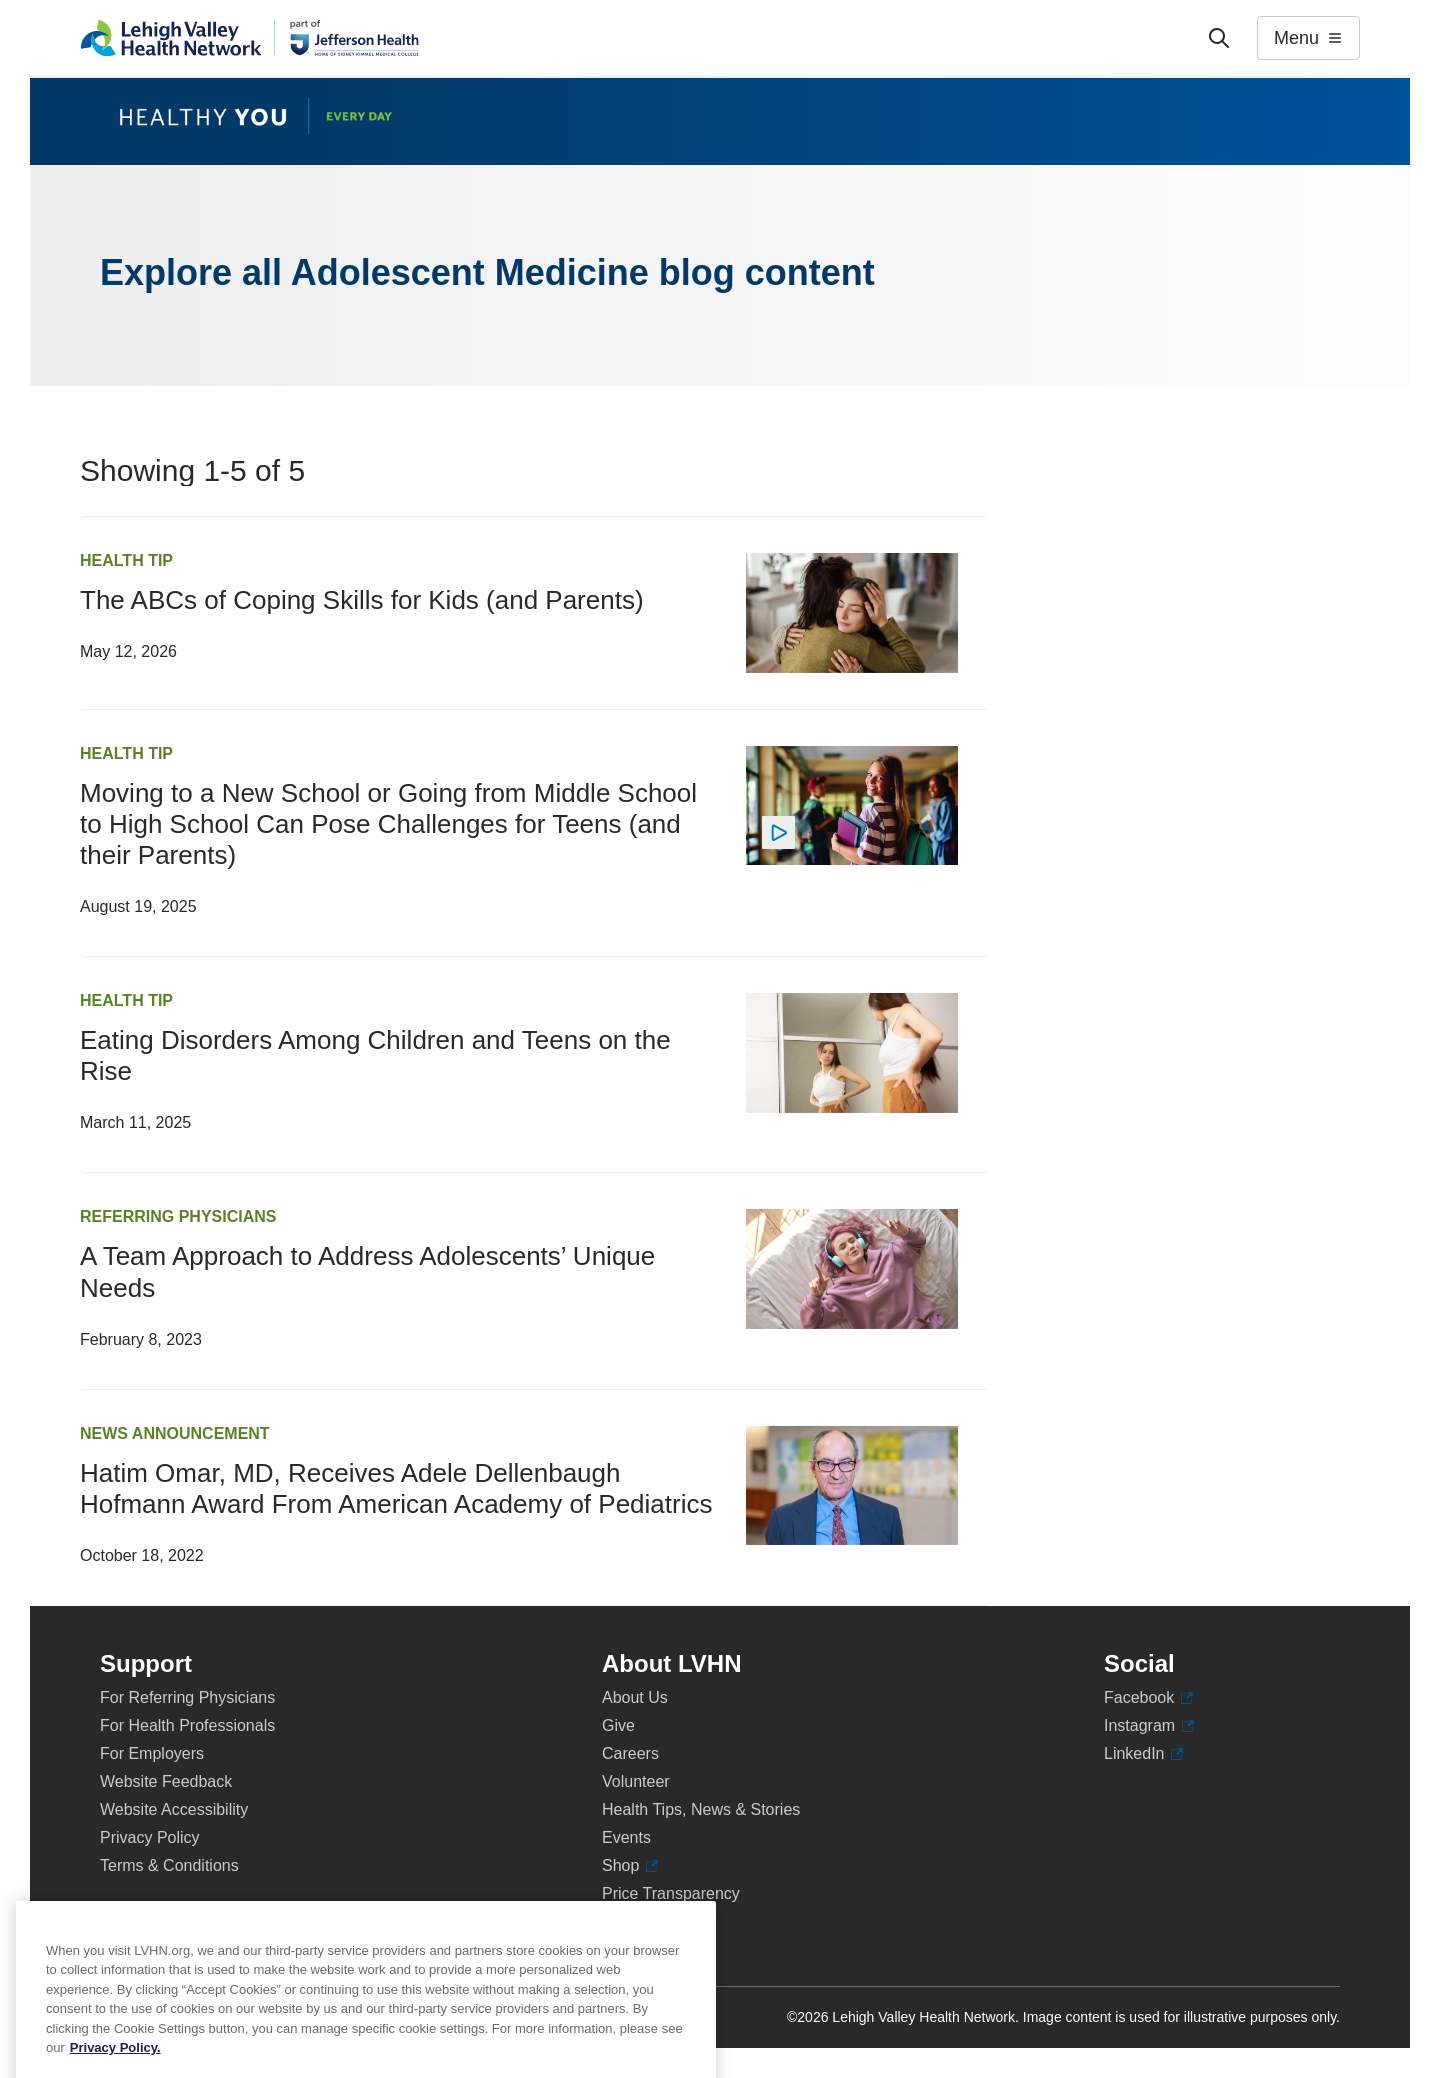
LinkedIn (1143, 1754)
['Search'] (1219, 38)
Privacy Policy (150, 1837)
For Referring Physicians (187, 1697)
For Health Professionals (187, 1725)
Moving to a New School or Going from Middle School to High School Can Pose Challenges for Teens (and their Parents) (388, 824)
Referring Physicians (178, 1216)
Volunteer (636, 1781)
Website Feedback (166, 1781)
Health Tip (126, 560)
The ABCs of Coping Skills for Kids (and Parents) (362, 600)
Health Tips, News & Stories (701, 1809)
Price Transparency (671, 1893)
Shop (630, 1866)
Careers (630, 1753)
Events (626, 1837)
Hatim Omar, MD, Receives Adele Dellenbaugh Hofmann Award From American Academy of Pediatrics (396, 1488)
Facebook (1148, 1698)
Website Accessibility (174, 1809)
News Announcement (175, 1433)
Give (618, 1725)
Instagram (1149, 1726)
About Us (635, 1697)
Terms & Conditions (169, 1865)
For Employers (152, 1753)
